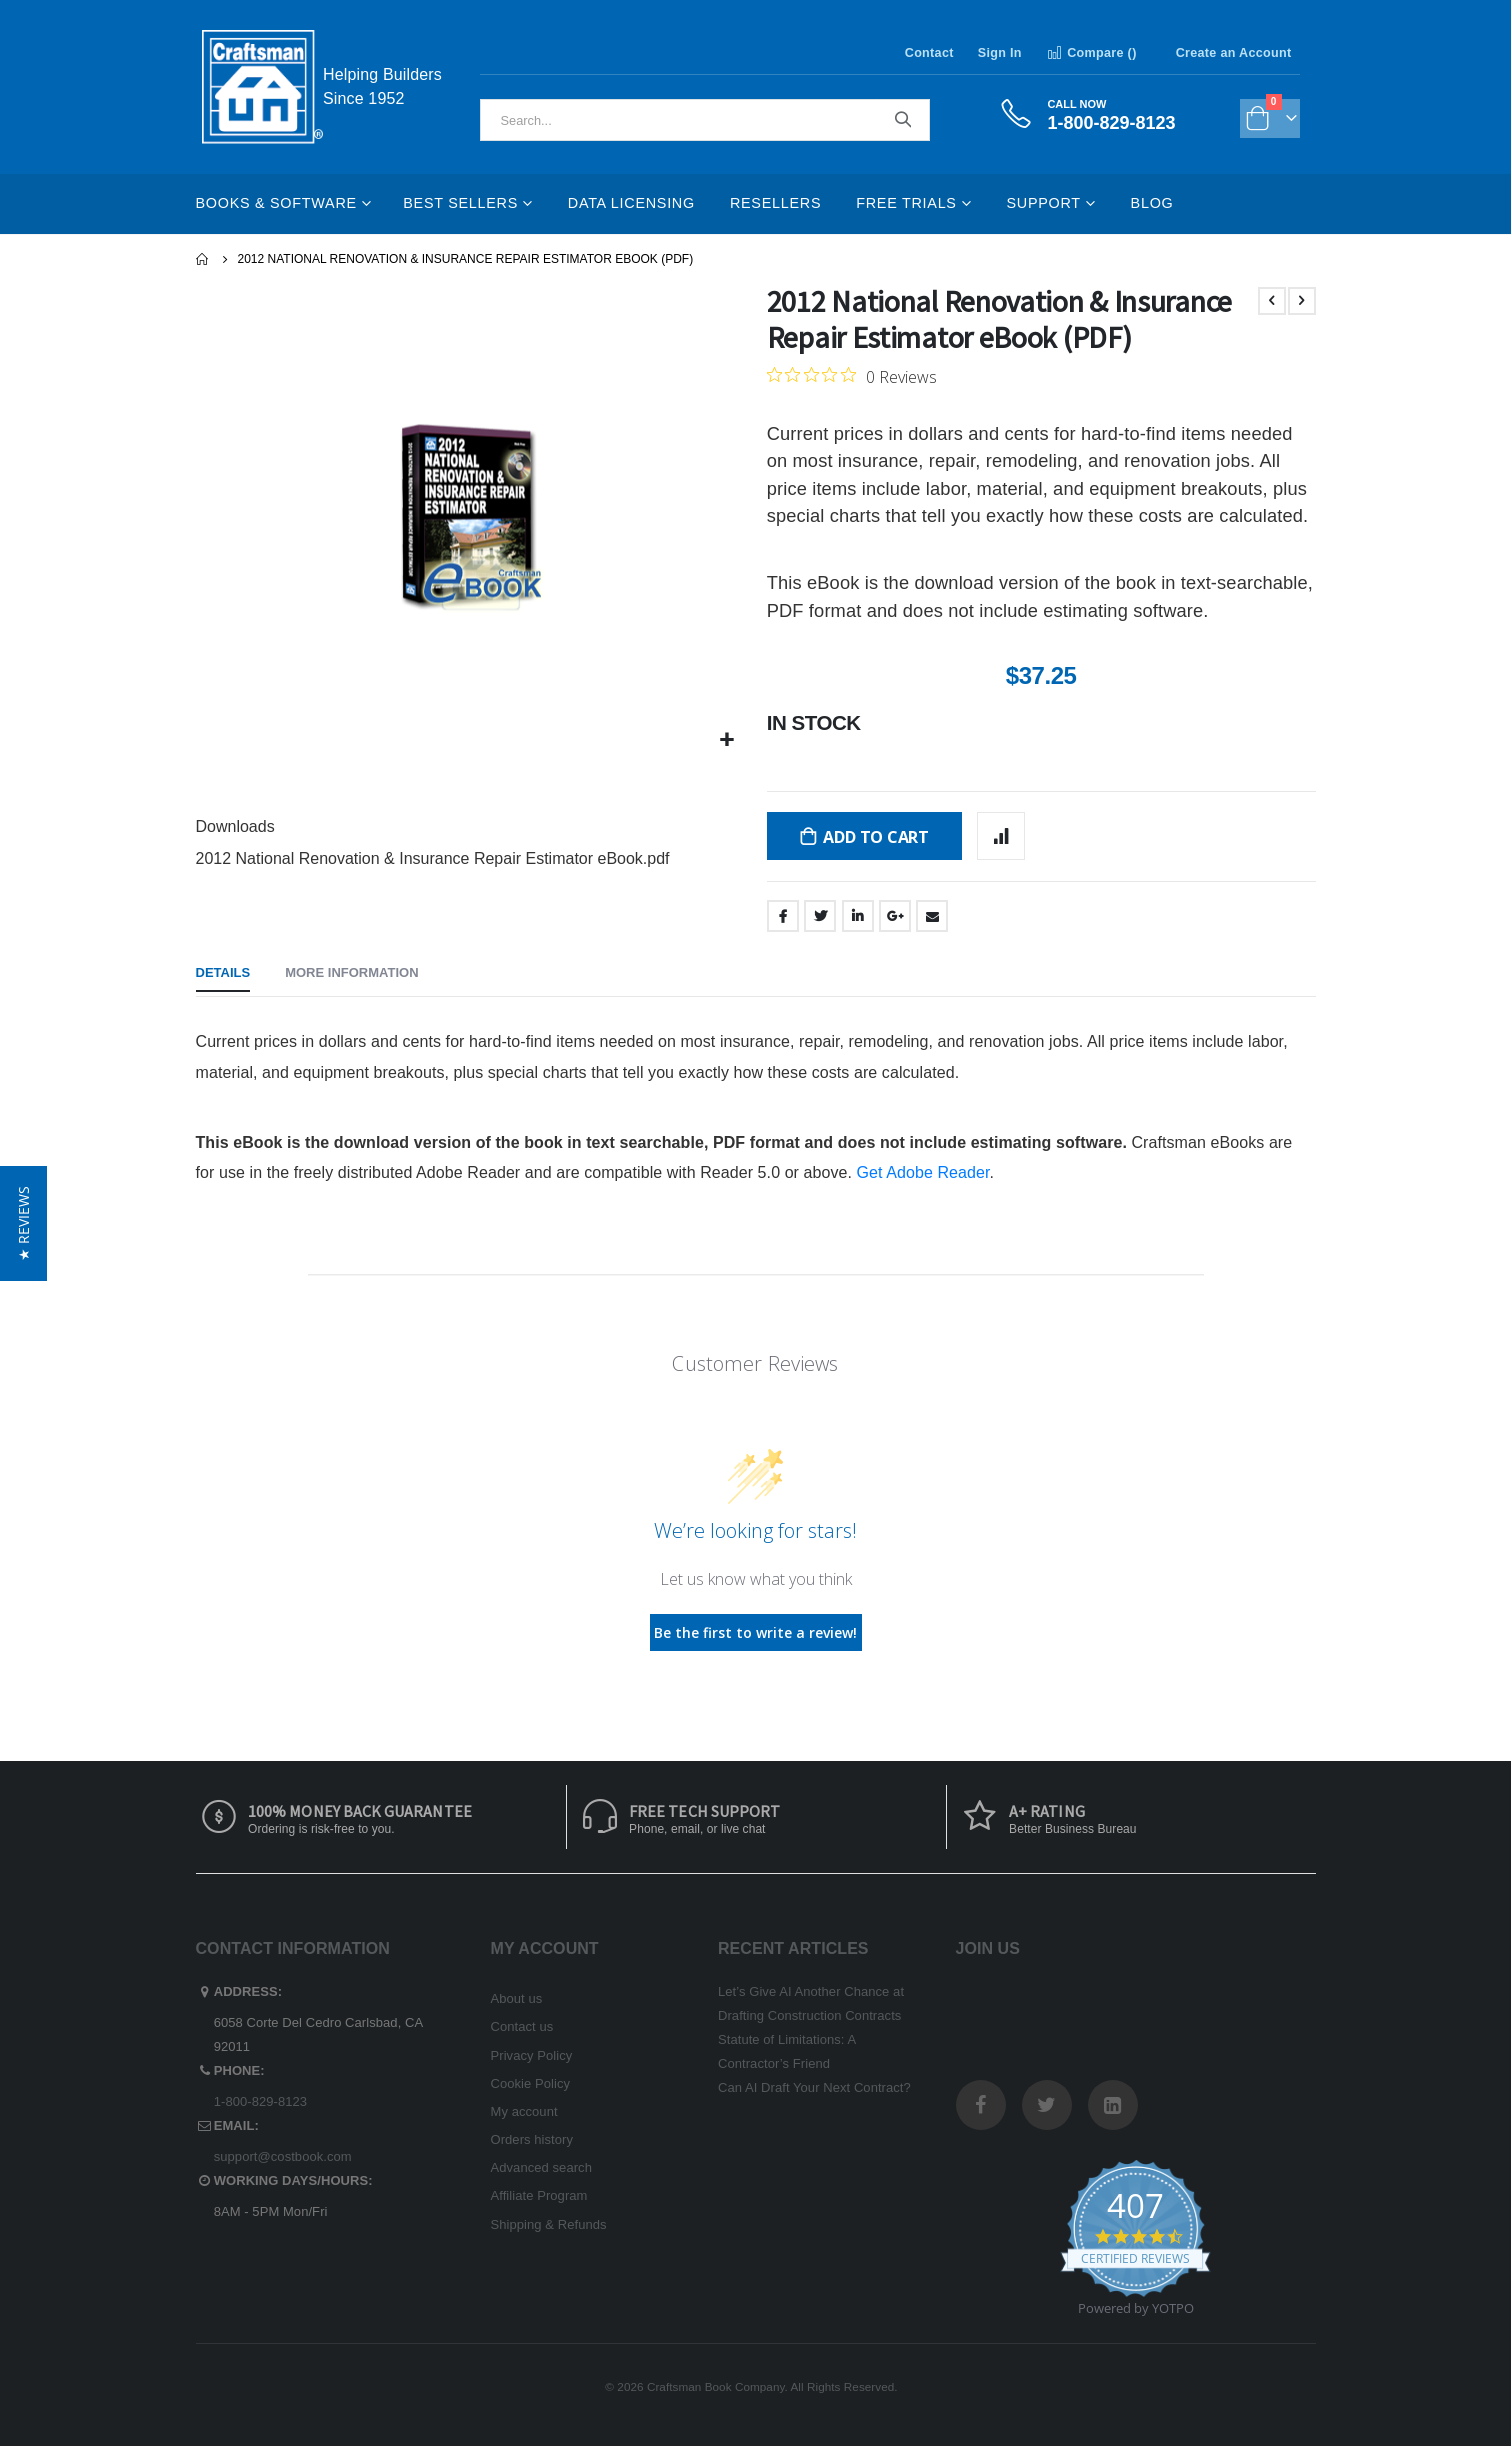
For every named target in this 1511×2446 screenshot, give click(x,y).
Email (932, 916)
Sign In (1000, 53)
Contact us (522, 2026)
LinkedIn (858, 916)
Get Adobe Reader (923, 1172)
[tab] (223, 974)
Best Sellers (460, 203)
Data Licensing (631, 203)
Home (203, 259)
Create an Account (1234, 53)
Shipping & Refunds (549, 2224)
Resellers (775, 203)
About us (517, 1998)
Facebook (783, 916)
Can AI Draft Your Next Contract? (814, 2087)
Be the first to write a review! (755, 1632)
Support (1043, 203)
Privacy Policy (532, 2055)
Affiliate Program (539, 2195)
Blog (1152, 203)
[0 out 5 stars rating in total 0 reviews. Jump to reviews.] (852, 376)
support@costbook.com (283, 2156)
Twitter (820, 916)
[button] (726, 740)
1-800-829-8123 (260, 2101)
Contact (929, 53)
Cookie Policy (531, 2083)
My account (524, 2111)
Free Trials (906, 203)
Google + (895, 916)
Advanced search (541, 2167)
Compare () (1091, 53)
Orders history (532, 2139)
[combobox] (705, 120)
